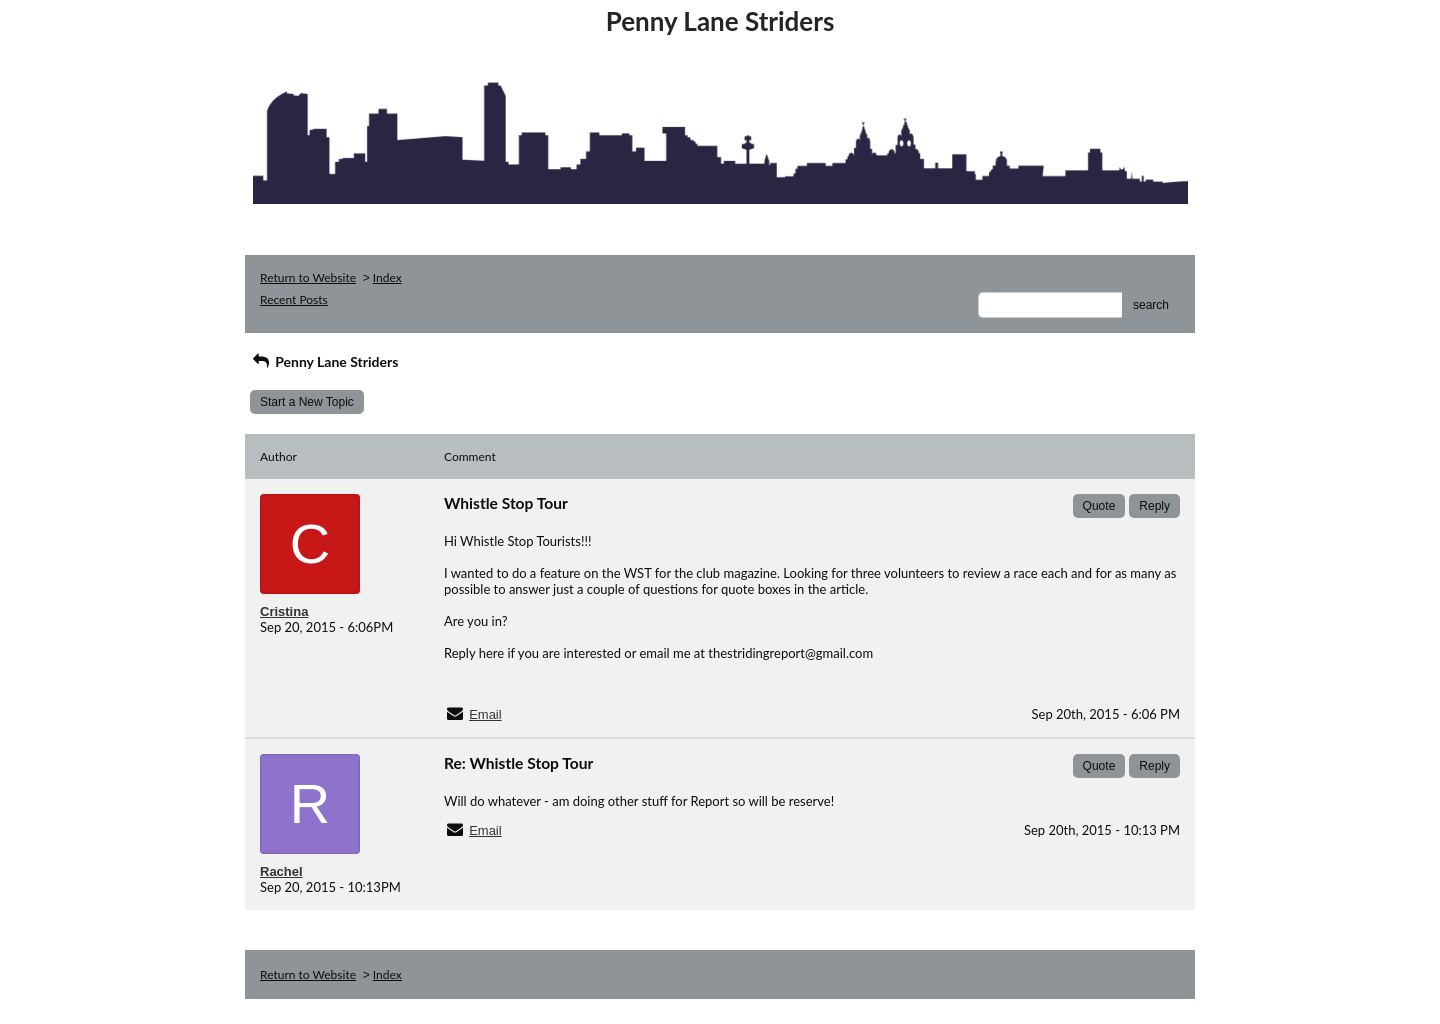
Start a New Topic (307, 402)
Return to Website (308, 277)
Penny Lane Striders (324, 361)
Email (485, 714)
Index (387, 277)
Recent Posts (294, 299)
